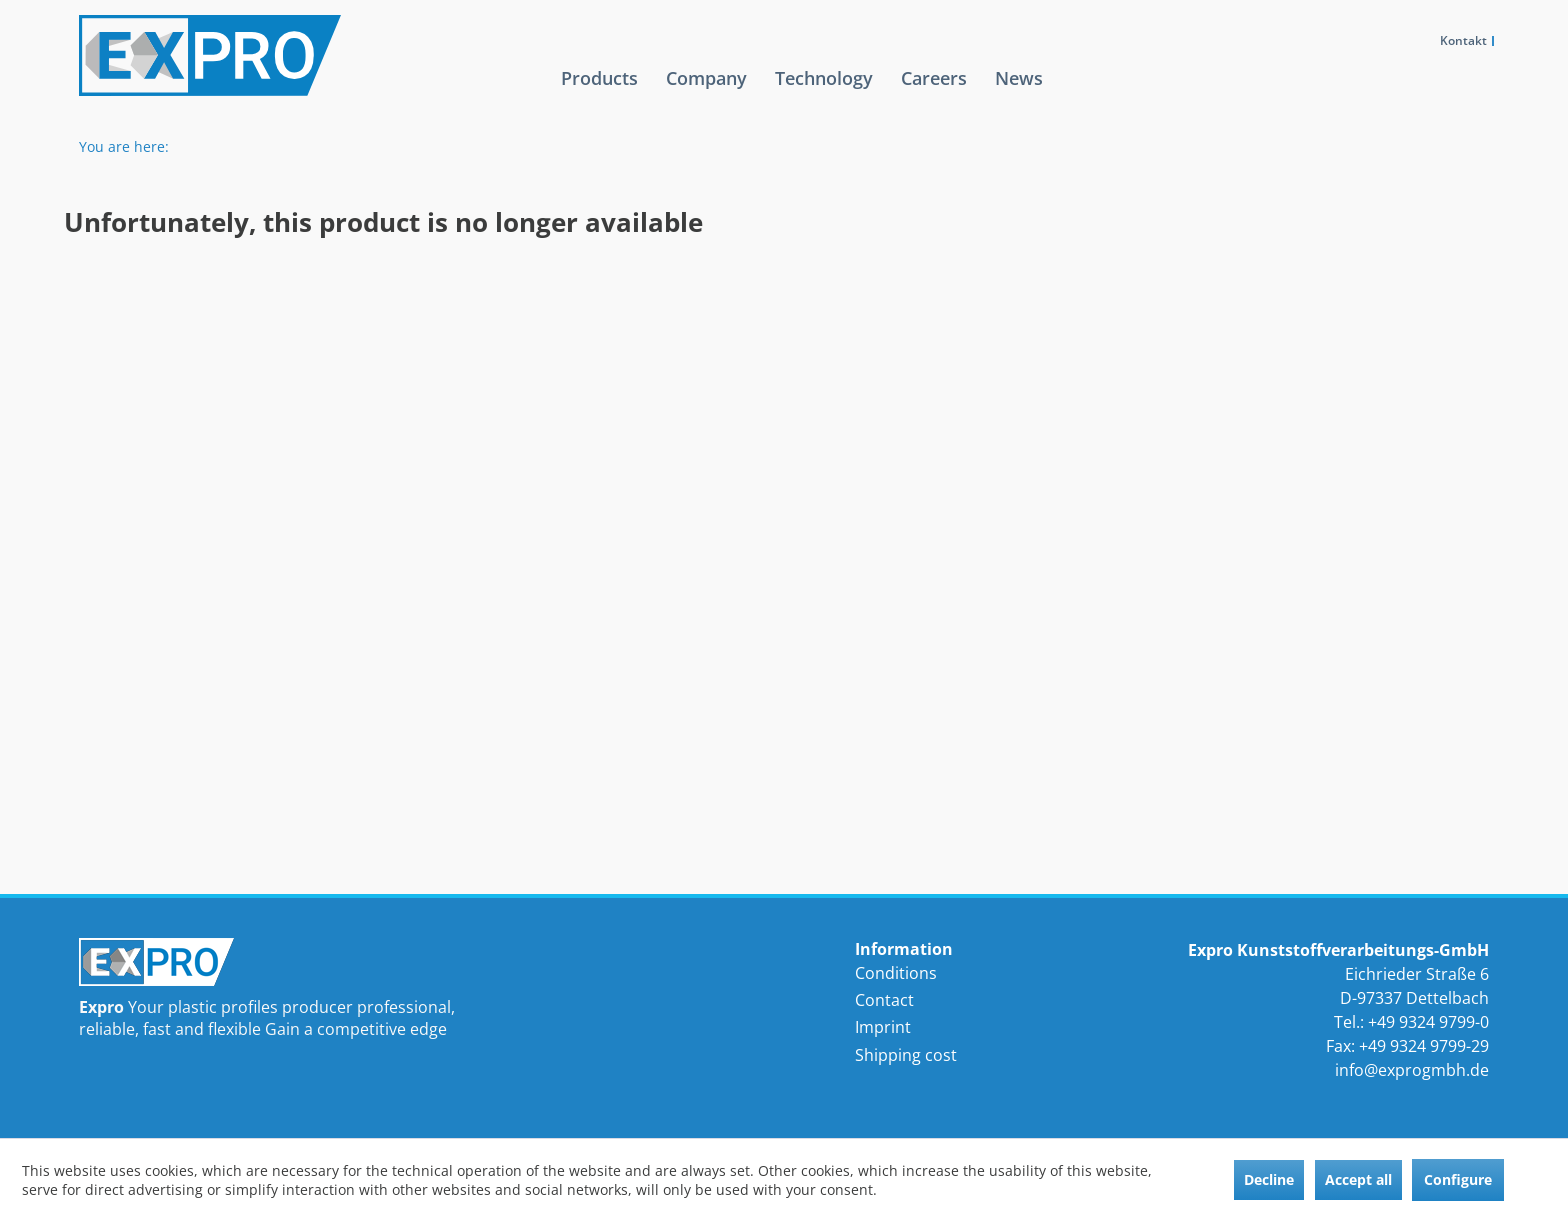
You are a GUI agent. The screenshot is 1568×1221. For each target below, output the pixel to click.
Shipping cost (906, 1055)
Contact (884, 1000)
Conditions (896, 973)
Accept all (1358, 1179)
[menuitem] (599, 94)
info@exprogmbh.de (1412, 1070)
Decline (1269, 1179)
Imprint (883, 1027)
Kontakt (1463, 40)
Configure (1458, 1179)
